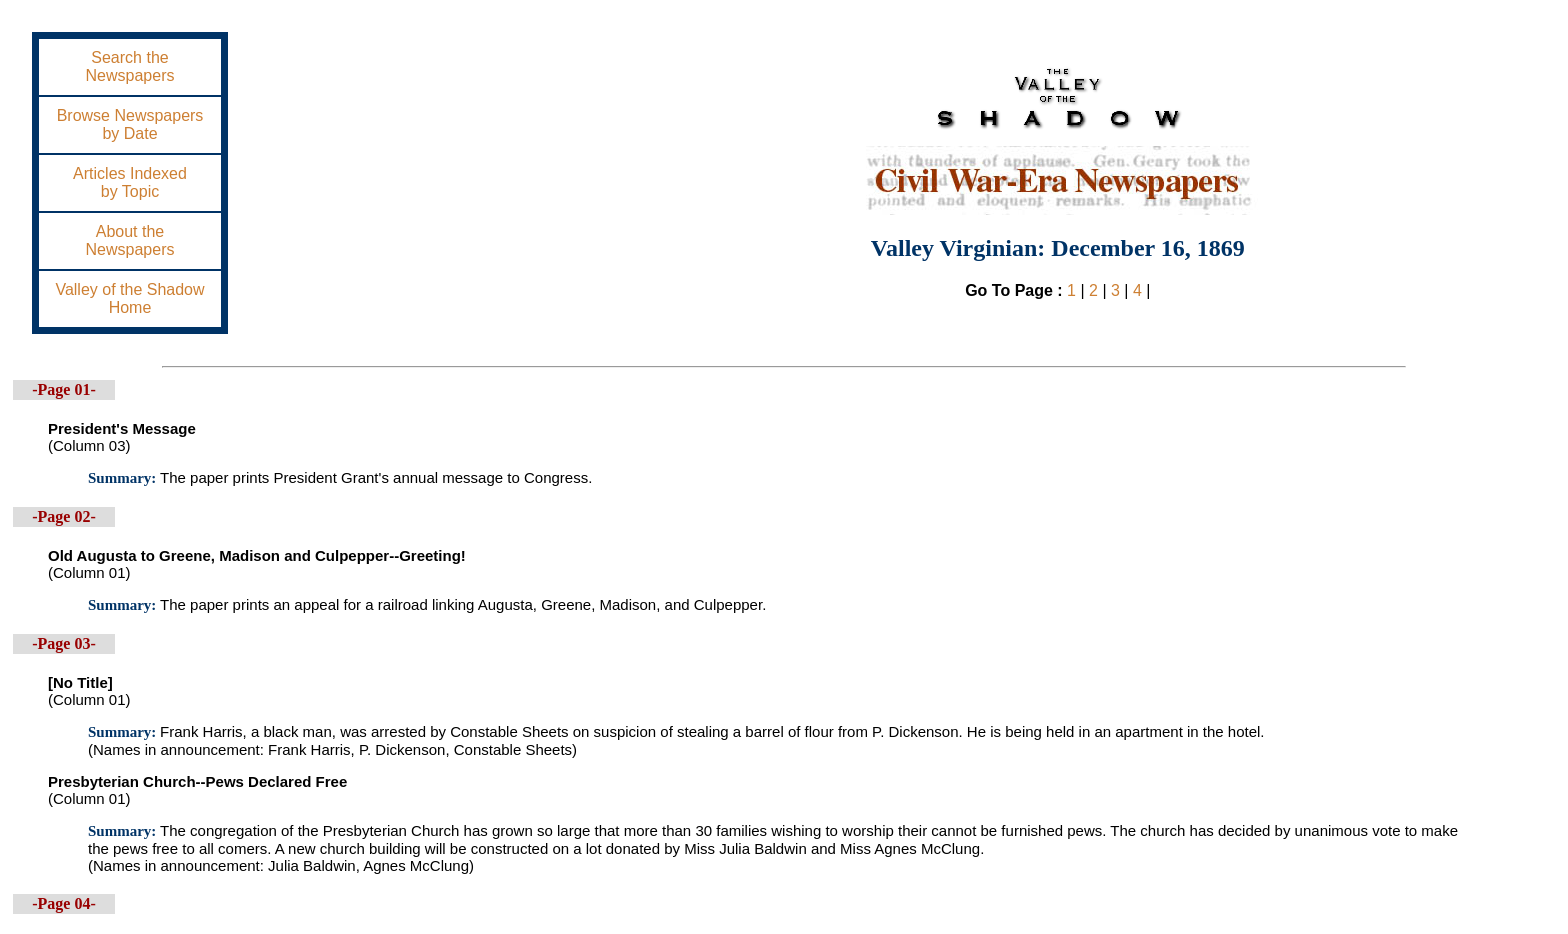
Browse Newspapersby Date (130, 124)
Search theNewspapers (130, 66)
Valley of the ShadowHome (129, 298)
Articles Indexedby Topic (130, 182)
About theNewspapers (130, 240)
